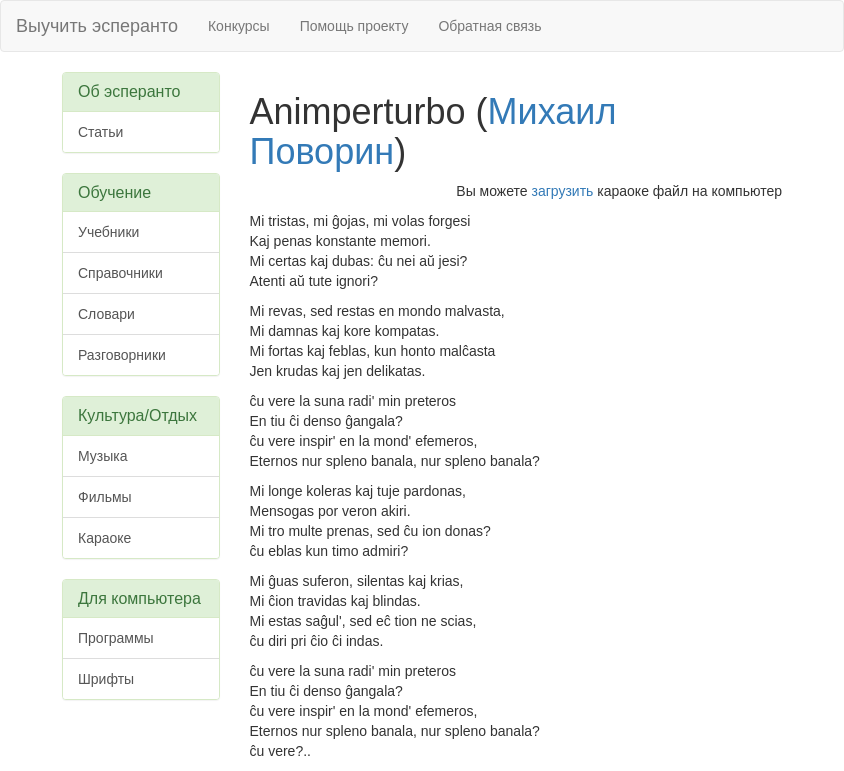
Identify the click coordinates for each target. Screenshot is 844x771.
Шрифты (106, 679)
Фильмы (105, 497)
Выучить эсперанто (97, 26)
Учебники (108, 232)
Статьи (100, 132)
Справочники (120, 273)
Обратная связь (489, 26)
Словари (106, 314)
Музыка (103, 456)
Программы (116, 638)
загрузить (563, 191)
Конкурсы (239, 26)
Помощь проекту (354, 26)
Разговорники (122, 355)
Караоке (104, 538)
